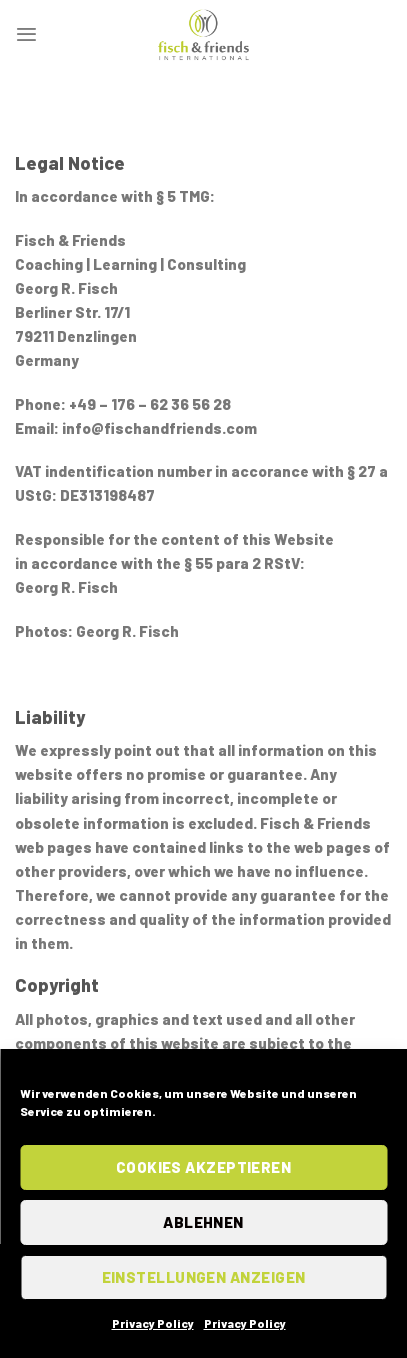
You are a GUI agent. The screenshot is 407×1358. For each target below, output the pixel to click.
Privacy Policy (153, 1323)
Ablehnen (203, 1222)
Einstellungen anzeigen (204, 1277)
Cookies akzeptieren (204, 1167)
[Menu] (26, 34)
